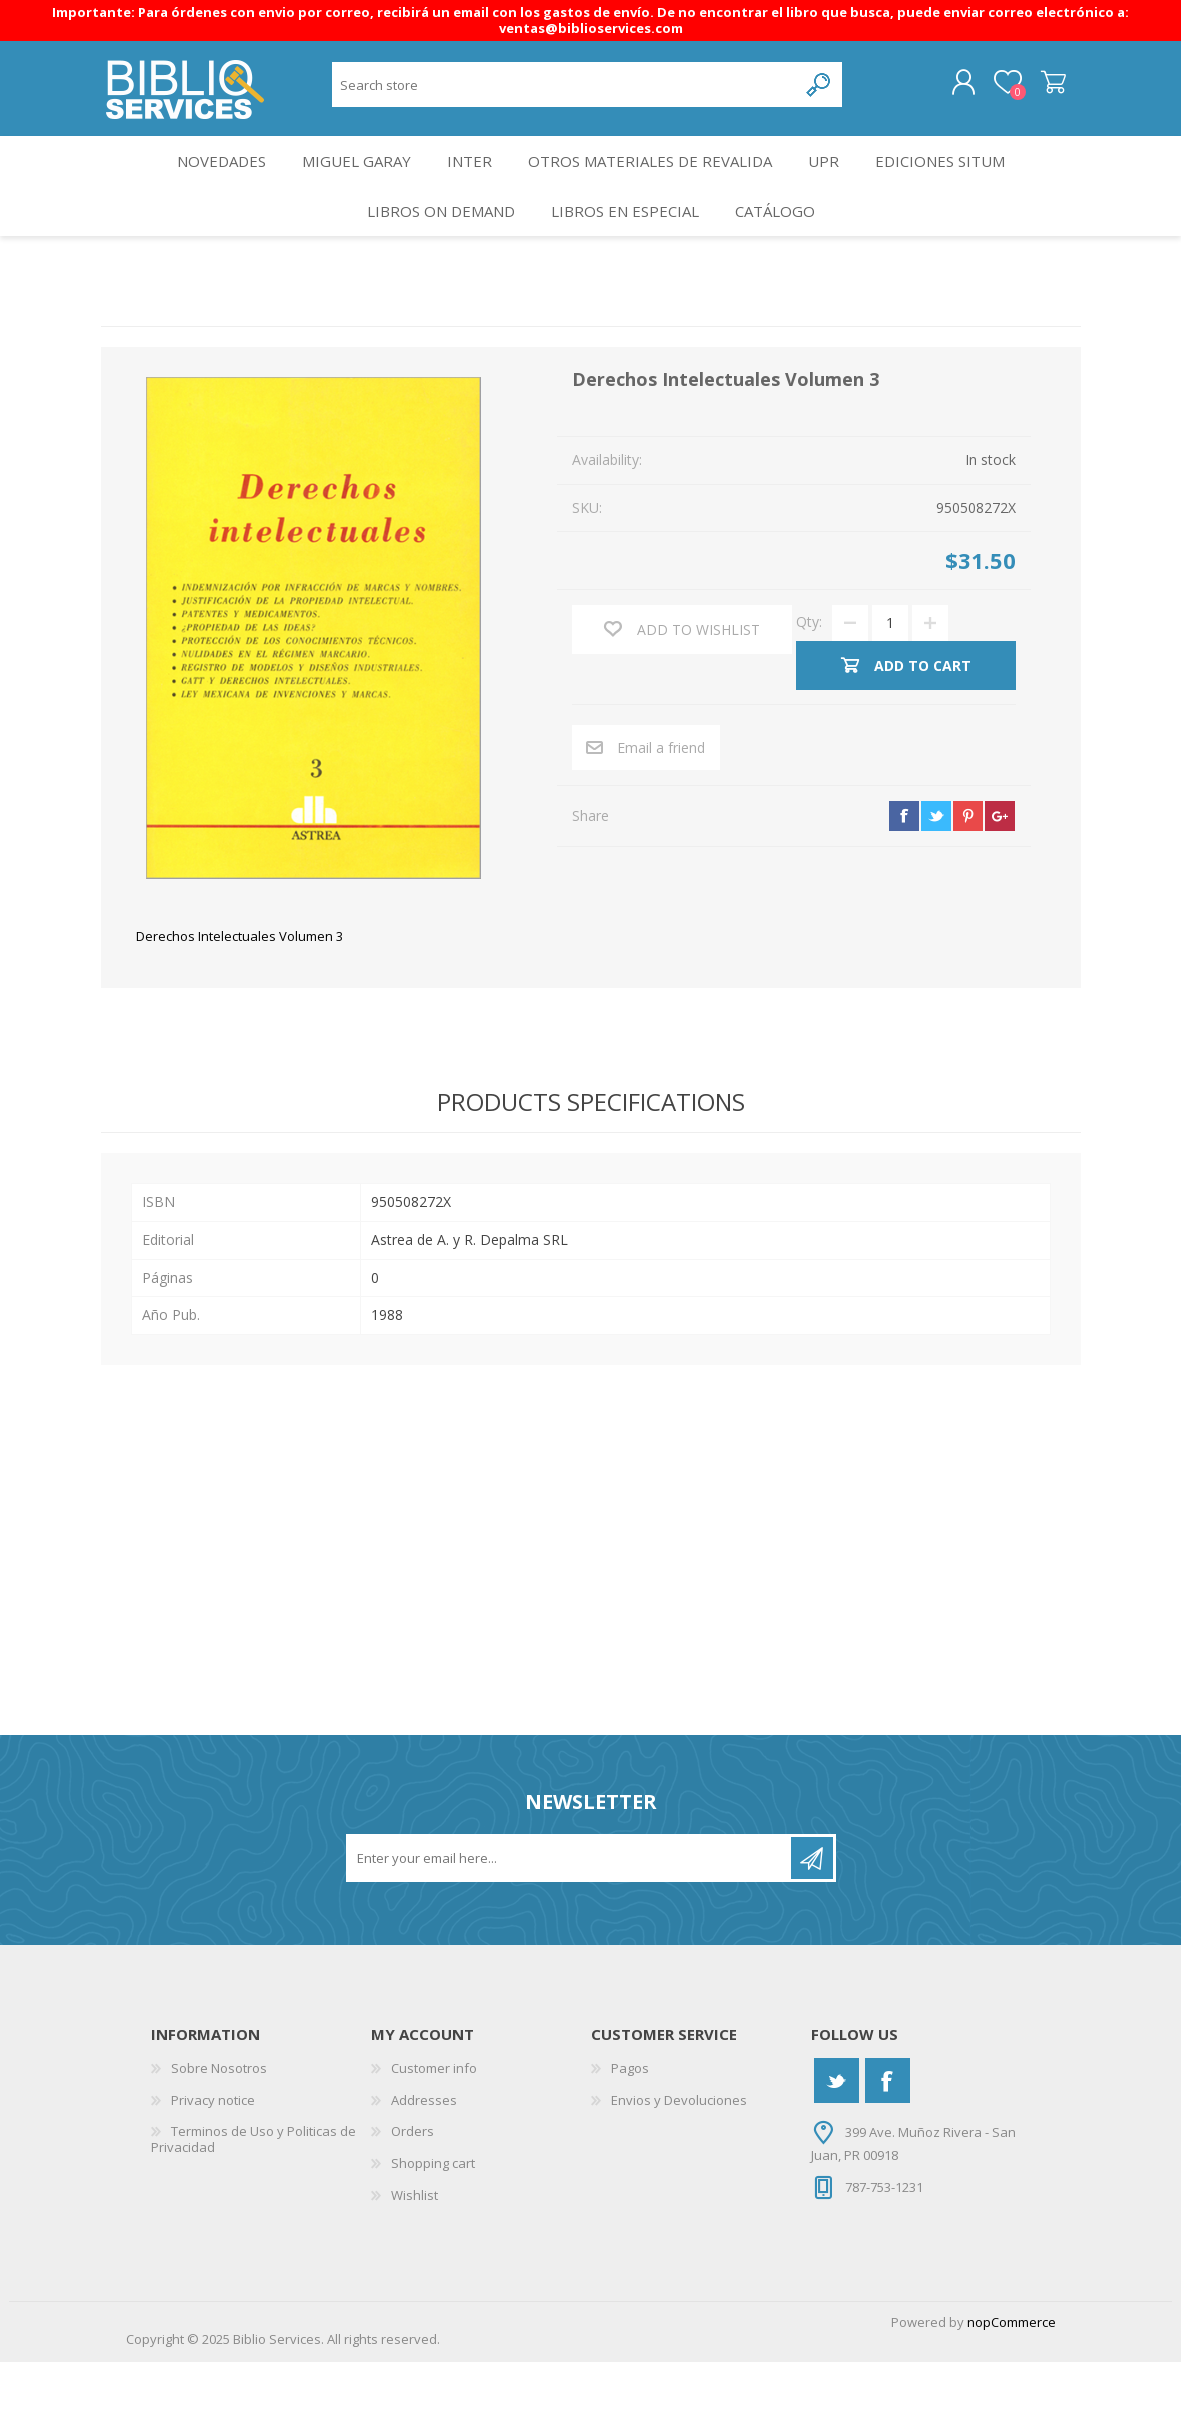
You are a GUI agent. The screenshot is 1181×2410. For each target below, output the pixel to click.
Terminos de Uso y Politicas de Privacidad (253, 2187)
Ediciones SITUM (959, 182)
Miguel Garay (348, 182)
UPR (834, 182)
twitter (936, 863)
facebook (904, 863)
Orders (412, 2179)
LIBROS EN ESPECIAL (624, 249)
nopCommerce (1011, 2370)
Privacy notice (213, 2147)
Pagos (630, 2116)
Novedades (204, 182)
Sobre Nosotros (219, 2116)
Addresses (424, 2147)
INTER (469, 182)
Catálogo (782, 249)
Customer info (434, 2116)
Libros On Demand (432, 249)
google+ (1000, 863)
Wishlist (414, 2242)
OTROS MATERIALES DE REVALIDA (655, 182)
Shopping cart (1033, 90)
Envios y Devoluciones (679, 2147)
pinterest (968, 863)
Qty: (809, 669)
